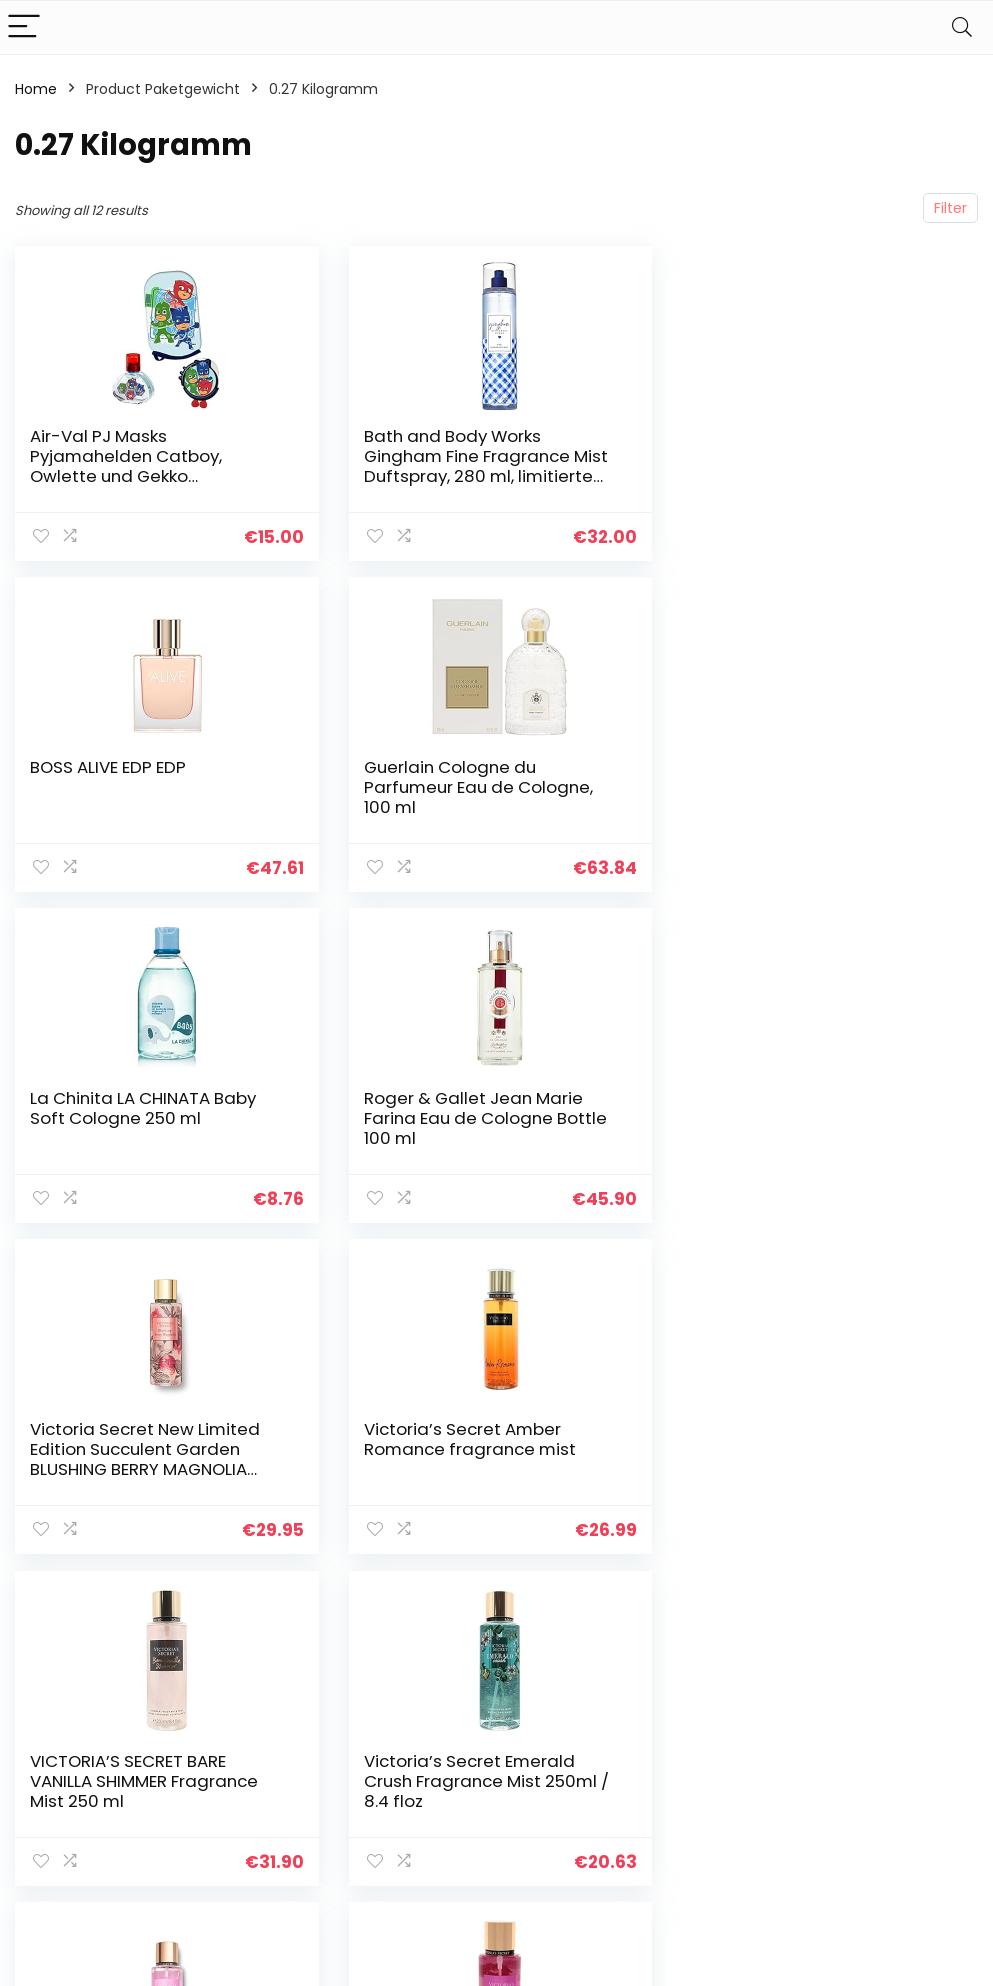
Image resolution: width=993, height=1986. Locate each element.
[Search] (962, 27)
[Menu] (24, 27)
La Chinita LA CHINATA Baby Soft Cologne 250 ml (474, 777)
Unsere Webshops (739, 1794)
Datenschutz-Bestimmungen (887, 1719)
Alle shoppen (721, 1738)
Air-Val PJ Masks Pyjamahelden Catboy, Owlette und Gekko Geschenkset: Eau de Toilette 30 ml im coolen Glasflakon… (151, 476)
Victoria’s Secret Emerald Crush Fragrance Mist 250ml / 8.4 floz (152, 1449)
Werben (704, 1822)
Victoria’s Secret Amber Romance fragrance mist (467, 1108)
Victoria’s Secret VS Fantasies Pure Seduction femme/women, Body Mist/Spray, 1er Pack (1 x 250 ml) (816, 1469)
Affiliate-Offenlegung (878, 1793)
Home (36, 89)
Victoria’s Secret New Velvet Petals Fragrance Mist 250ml (480, 1439)
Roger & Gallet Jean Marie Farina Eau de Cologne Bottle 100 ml (813, 787)
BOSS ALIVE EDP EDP (770, 436)
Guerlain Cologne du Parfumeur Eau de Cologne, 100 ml (144, 787)
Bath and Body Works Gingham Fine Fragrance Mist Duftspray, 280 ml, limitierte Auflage (483, 466)
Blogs (695, 1766)
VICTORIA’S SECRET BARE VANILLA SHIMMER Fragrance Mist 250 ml (806, 1118)
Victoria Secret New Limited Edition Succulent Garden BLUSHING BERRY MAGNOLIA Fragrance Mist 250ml (145, 1128)
